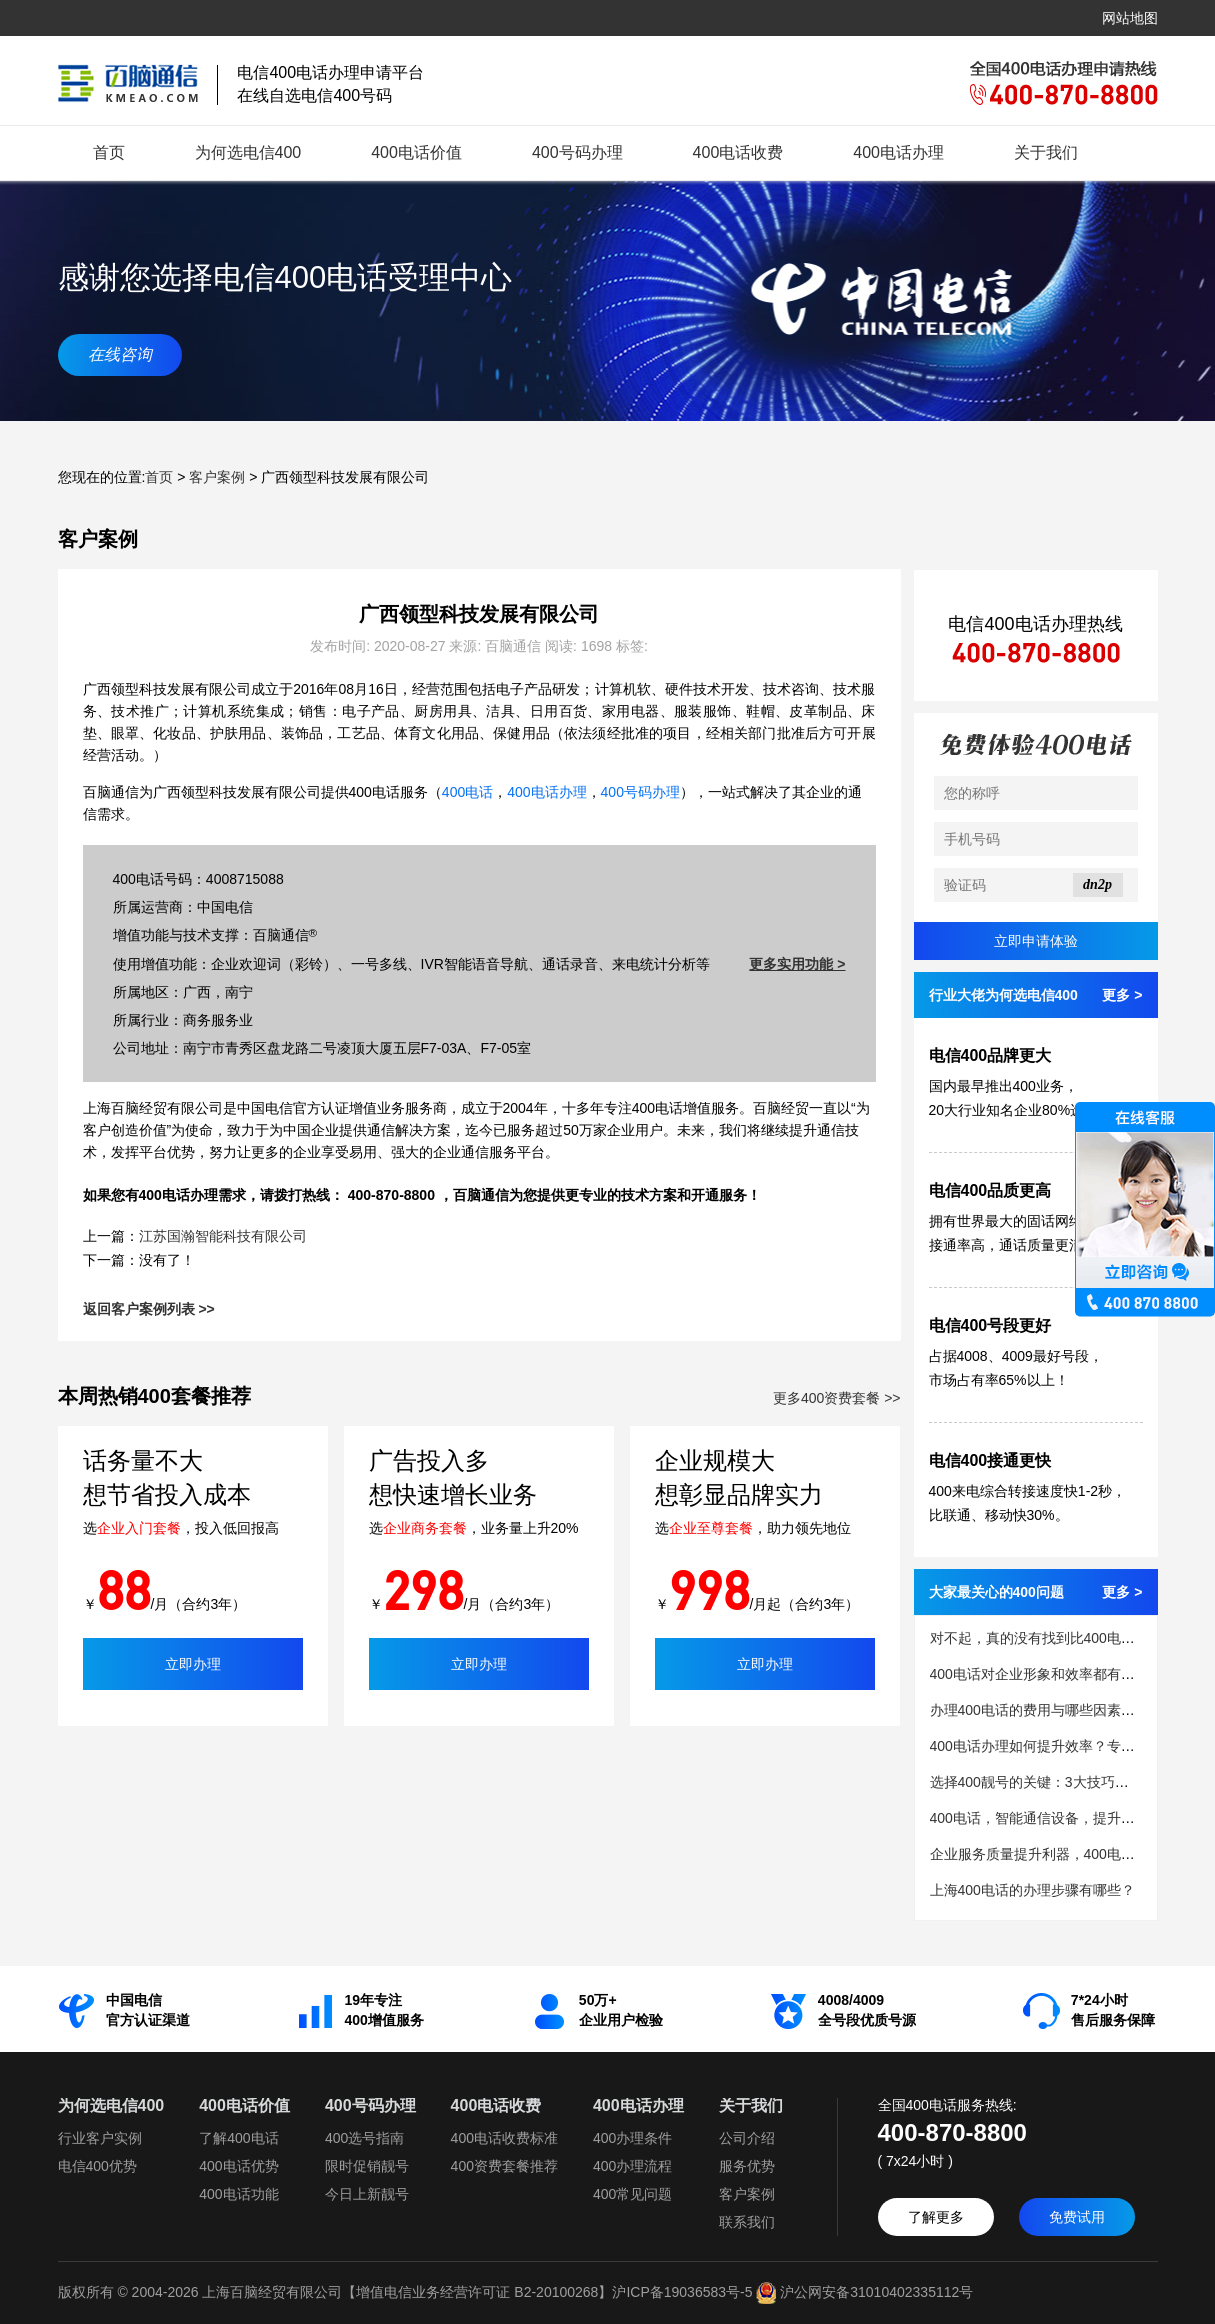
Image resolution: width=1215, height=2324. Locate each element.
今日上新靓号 (367, 2194)
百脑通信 (481, 1195)
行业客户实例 (100, 2138)
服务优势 (747, 2166)
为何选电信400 (248, 152)
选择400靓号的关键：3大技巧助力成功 (1050, 1782)
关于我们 (1046, 152)
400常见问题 (632, 2194)
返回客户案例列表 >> (149, 1309)
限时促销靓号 (367, 2166)
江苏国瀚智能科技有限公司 (223, 1236)
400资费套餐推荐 (504, 2166)
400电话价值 (416, 152)
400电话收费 (738, 152)
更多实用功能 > (797, 964)
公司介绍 (747, 2138)
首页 (109, 152)
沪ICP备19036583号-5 (682, 2292)
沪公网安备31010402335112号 (862, 2292)
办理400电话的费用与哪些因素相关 (1039, 1710)
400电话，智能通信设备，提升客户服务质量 (1067, 1818)
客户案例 (217, 477)
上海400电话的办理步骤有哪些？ (1032, 1890)
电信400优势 (97, 2166)
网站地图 (1130, 18)
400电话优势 (238, 2166)
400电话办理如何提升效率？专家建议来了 (1060, 1746)
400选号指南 (364, 2138)
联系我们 (747, 2222)
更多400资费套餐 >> (837, 1398)
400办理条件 (632, 2138)
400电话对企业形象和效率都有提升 (1039, 1674)
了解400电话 (238, 2138)
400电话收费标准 (504, 2138)
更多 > (1122, 995)
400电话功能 (238, 2194)
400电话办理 (898, 152)
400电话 (467, 792)
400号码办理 (577, 152)
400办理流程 (632, 2166)
